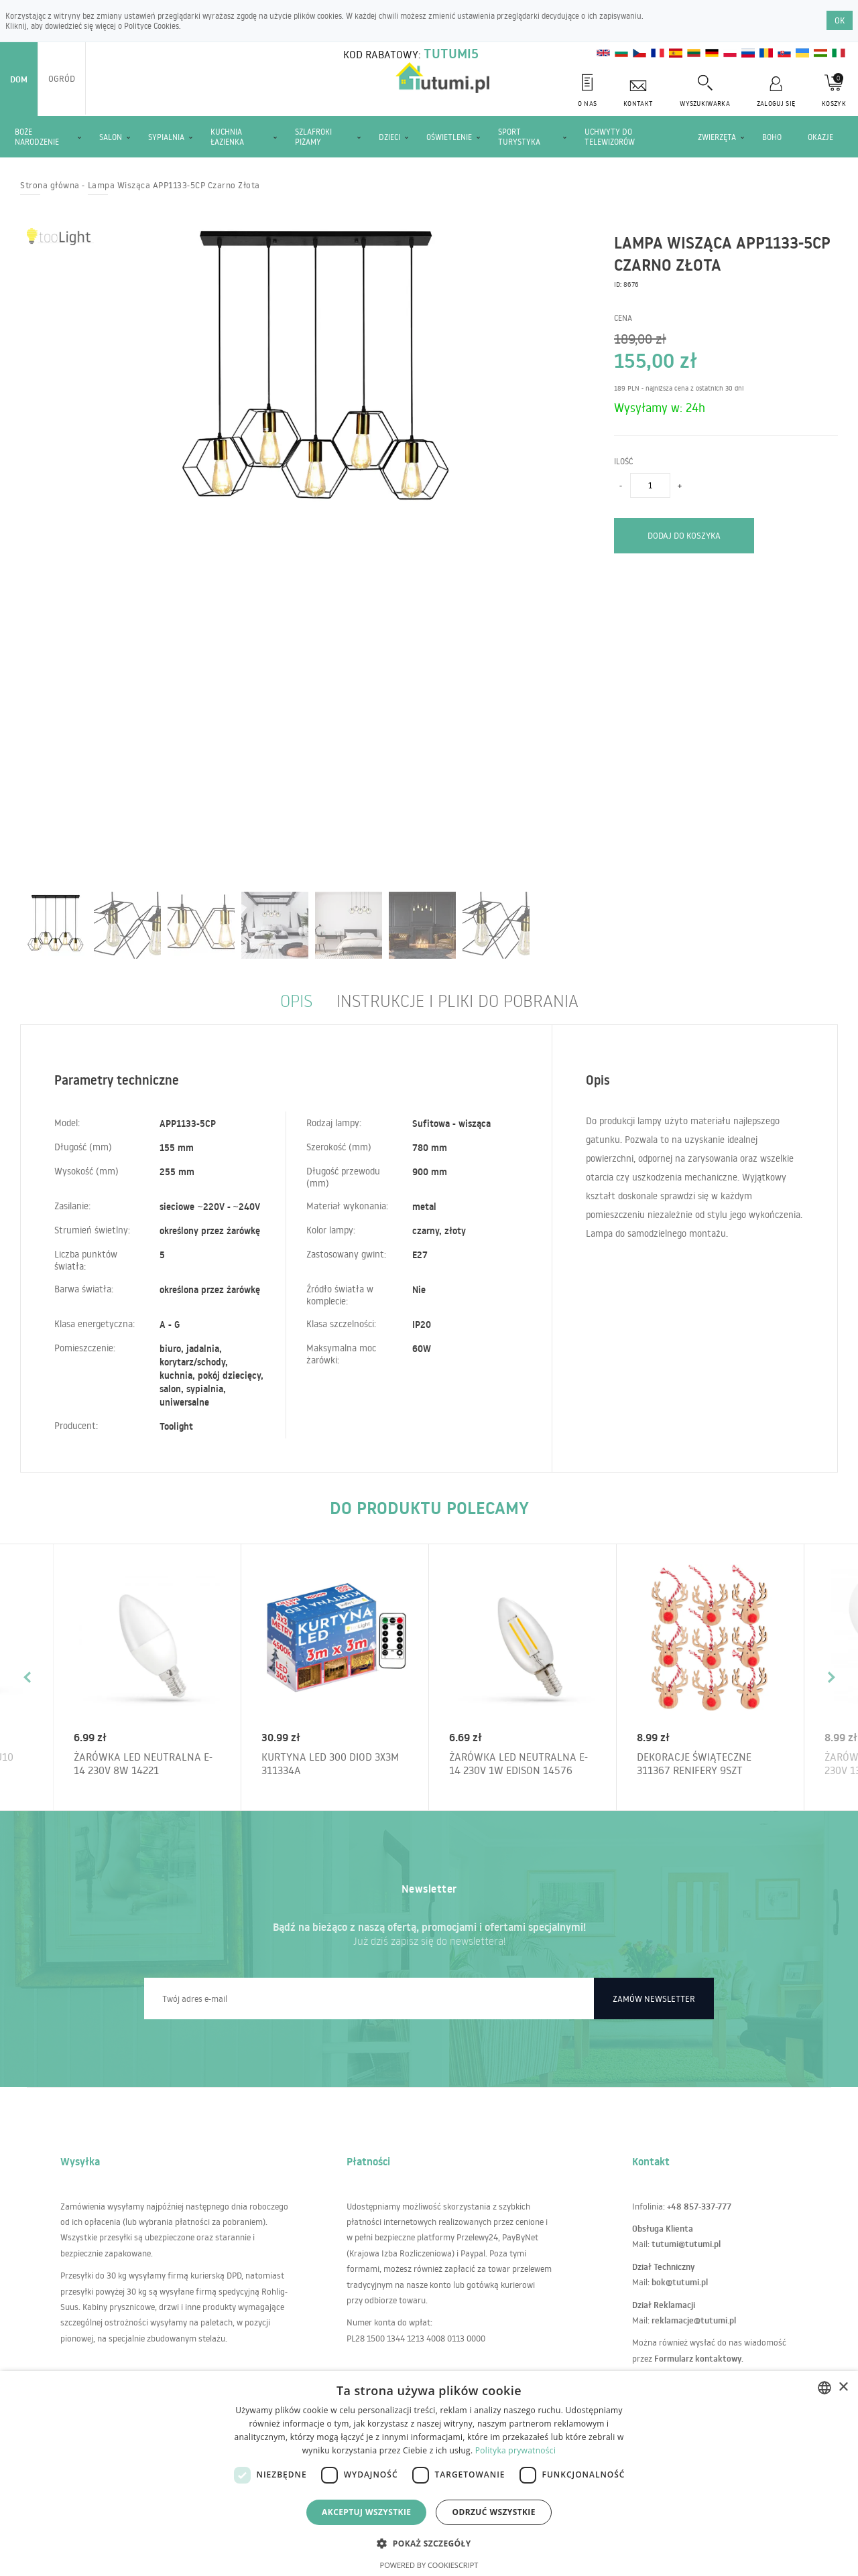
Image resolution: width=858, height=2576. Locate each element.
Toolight (176, 1426)
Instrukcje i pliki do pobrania (457, 1000)
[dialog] (429, 2473)
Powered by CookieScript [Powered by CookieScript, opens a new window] (429, 2565)
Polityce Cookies (151, 26)
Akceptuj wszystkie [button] (366, 2512)
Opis (296, 1000)
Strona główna (50, 185)
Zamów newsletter (654, 1998)
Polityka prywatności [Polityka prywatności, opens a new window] (515, 2450)
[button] (429, 2543)
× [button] (843, 2387)
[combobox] (824, 2387)
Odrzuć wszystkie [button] (493, 2512)
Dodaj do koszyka (684, 535)
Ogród (61, 78)
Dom (18, 79)
